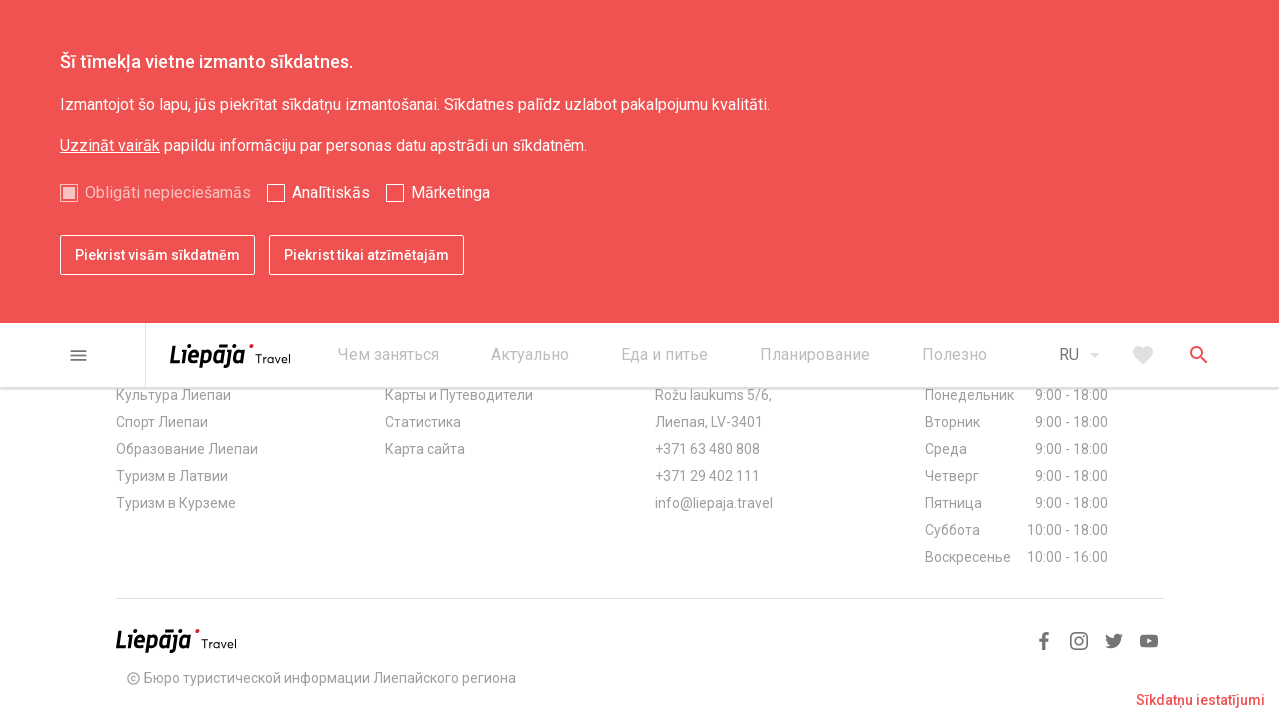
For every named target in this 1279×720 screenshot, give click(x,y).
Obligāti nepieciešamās (168, 192)
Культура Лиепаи (173, 395)
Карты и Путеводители (459, 395)
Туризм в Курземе (176, 503)
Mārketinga (450, 192)
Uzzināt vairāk (110, 145)
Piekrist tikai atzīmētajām (366, 255)
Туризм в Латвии (172, 476)
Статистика (423, 422)
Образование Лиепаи (187, 449)
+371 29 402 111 (707, 476)
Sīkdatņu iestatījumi (1200, 700)
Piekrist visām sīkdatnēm (157, 255)
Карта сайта (425, 449)
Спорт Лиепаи (162, 422)
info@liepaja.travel (714, 503)
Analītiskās (331, 192)
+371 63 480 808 (707, 449)
